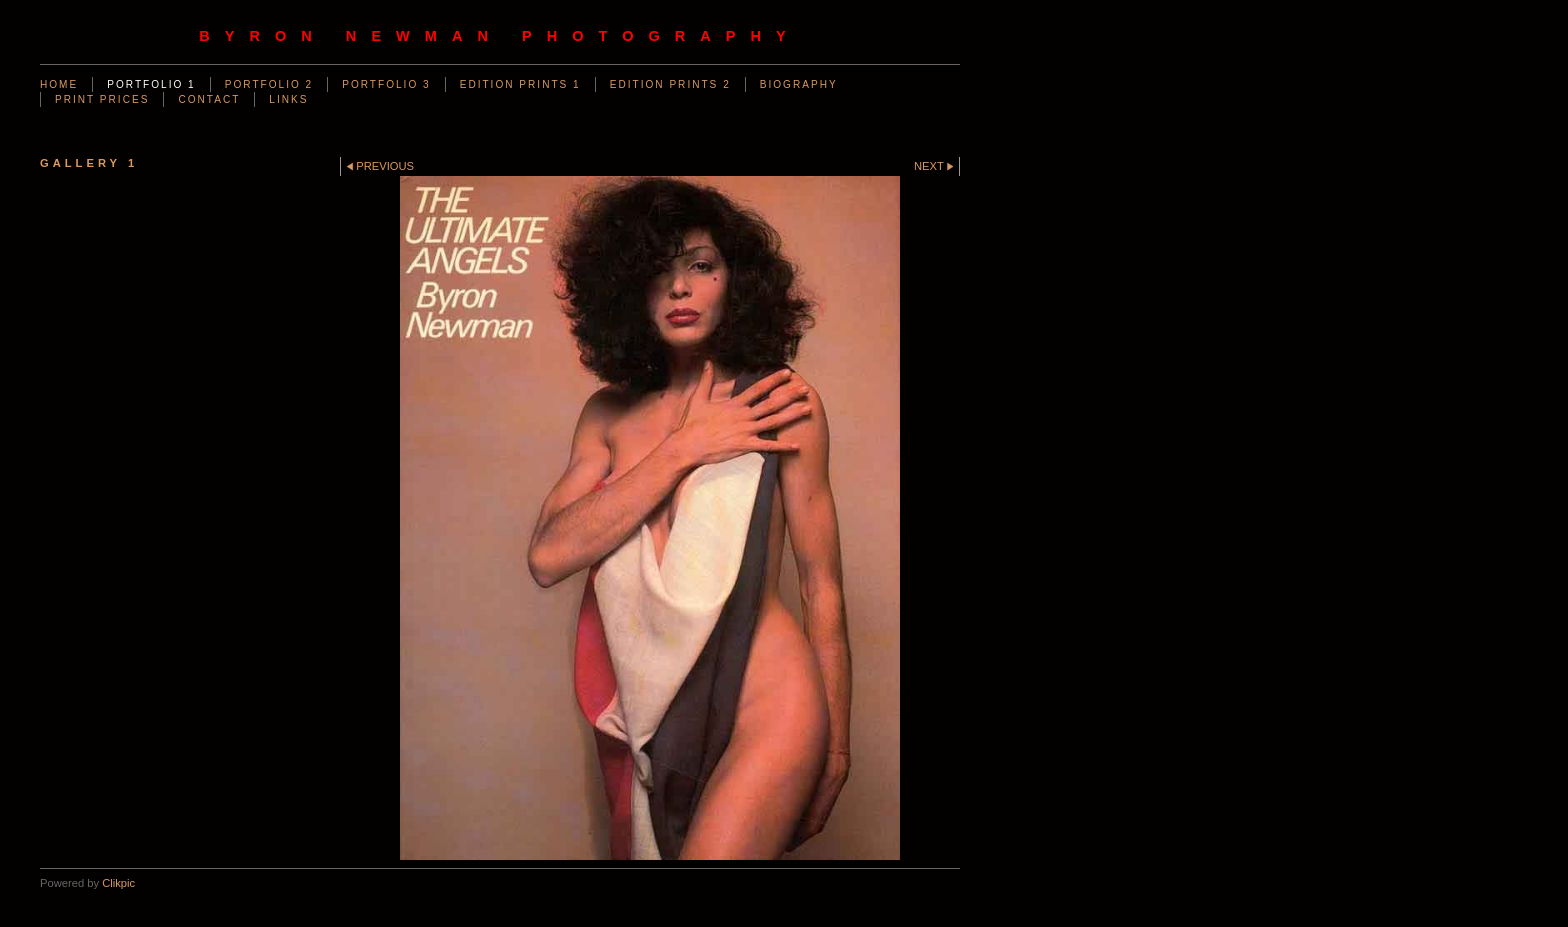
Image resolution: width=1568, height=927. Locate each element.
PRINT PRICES (102, 99)
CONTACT (209, 99)
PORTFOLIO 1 (151, 84)
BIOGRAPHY (799, 84)
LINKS (288, 99)
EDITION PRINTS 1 (520, 84)
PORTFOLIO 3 (386, 84)
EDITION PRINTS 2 (670, 84)
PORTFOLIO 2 (269, 84)
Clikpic (118, 883)
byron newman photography (499, 36)
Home (59, 84)
